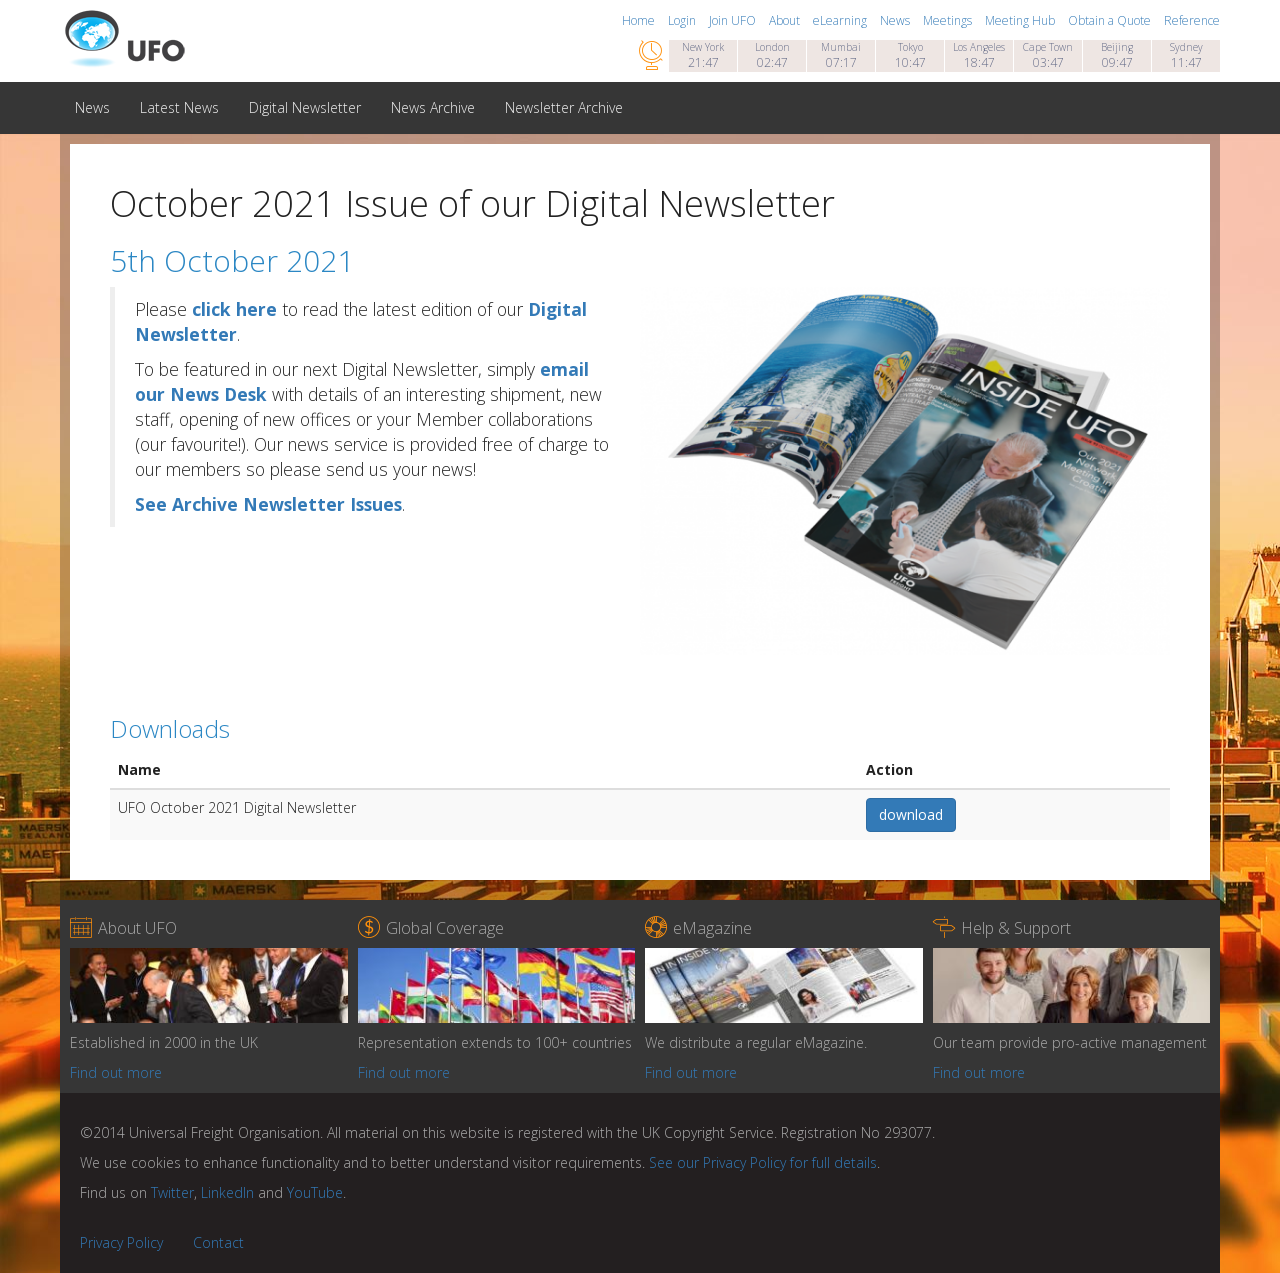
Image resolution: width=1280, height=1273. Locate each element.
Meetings (949, 20)
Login (683, 20)
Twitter (172, 1192)
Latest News (179, 107)
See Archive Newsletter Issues (268, 504)
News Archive (433, 107)
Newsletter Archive (564, 107)
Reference (1192, 20)
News (896, 20)
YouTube (315, 1192)
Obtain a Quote (1111, 20)
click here (234, 309)
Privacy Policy (121, 1242)
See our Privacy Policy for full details (763, 1162)
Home (640, 20)
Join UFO (734, 20)
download (911, 814)
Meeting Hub (1021, 20)
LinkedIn (227, 1192)
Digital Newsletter (305, 107)
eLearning (841, 20)
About (786, 20)
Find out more (116, 1072)
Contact (218, 1242)
